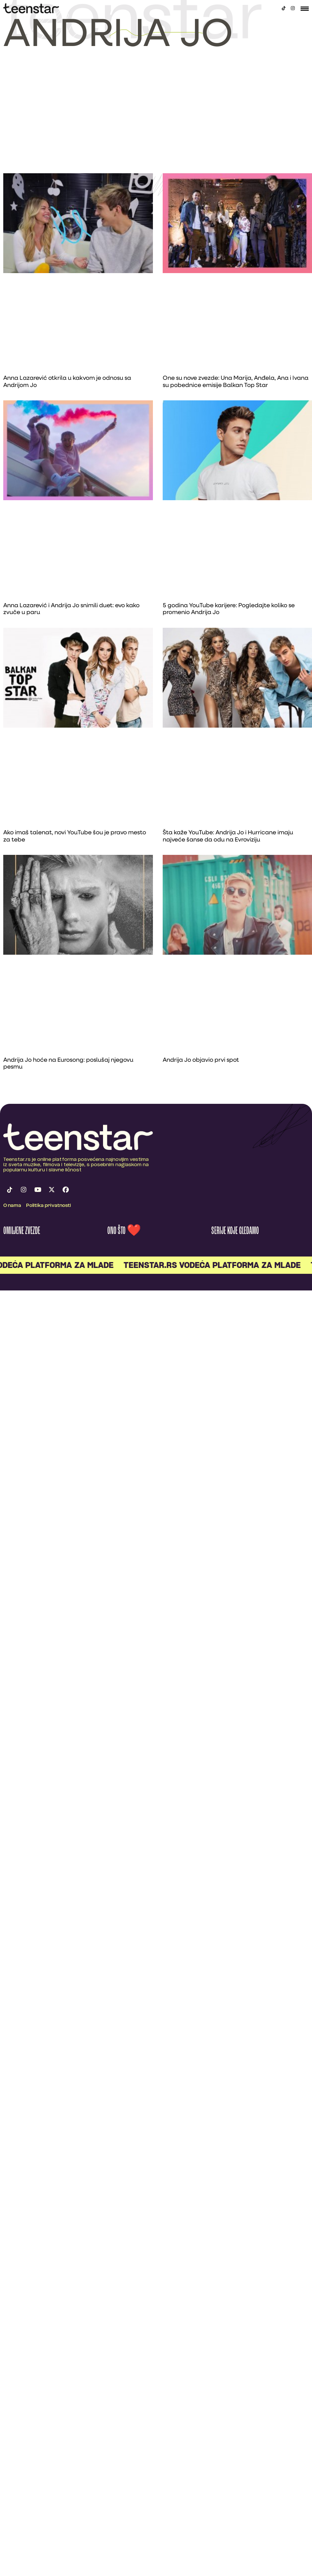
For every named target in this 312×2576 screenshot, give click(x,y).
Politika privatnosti (48, 1205)
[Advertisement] (156, 124)
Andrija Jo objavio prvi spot (201, 1060)
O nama (12, 1205)
